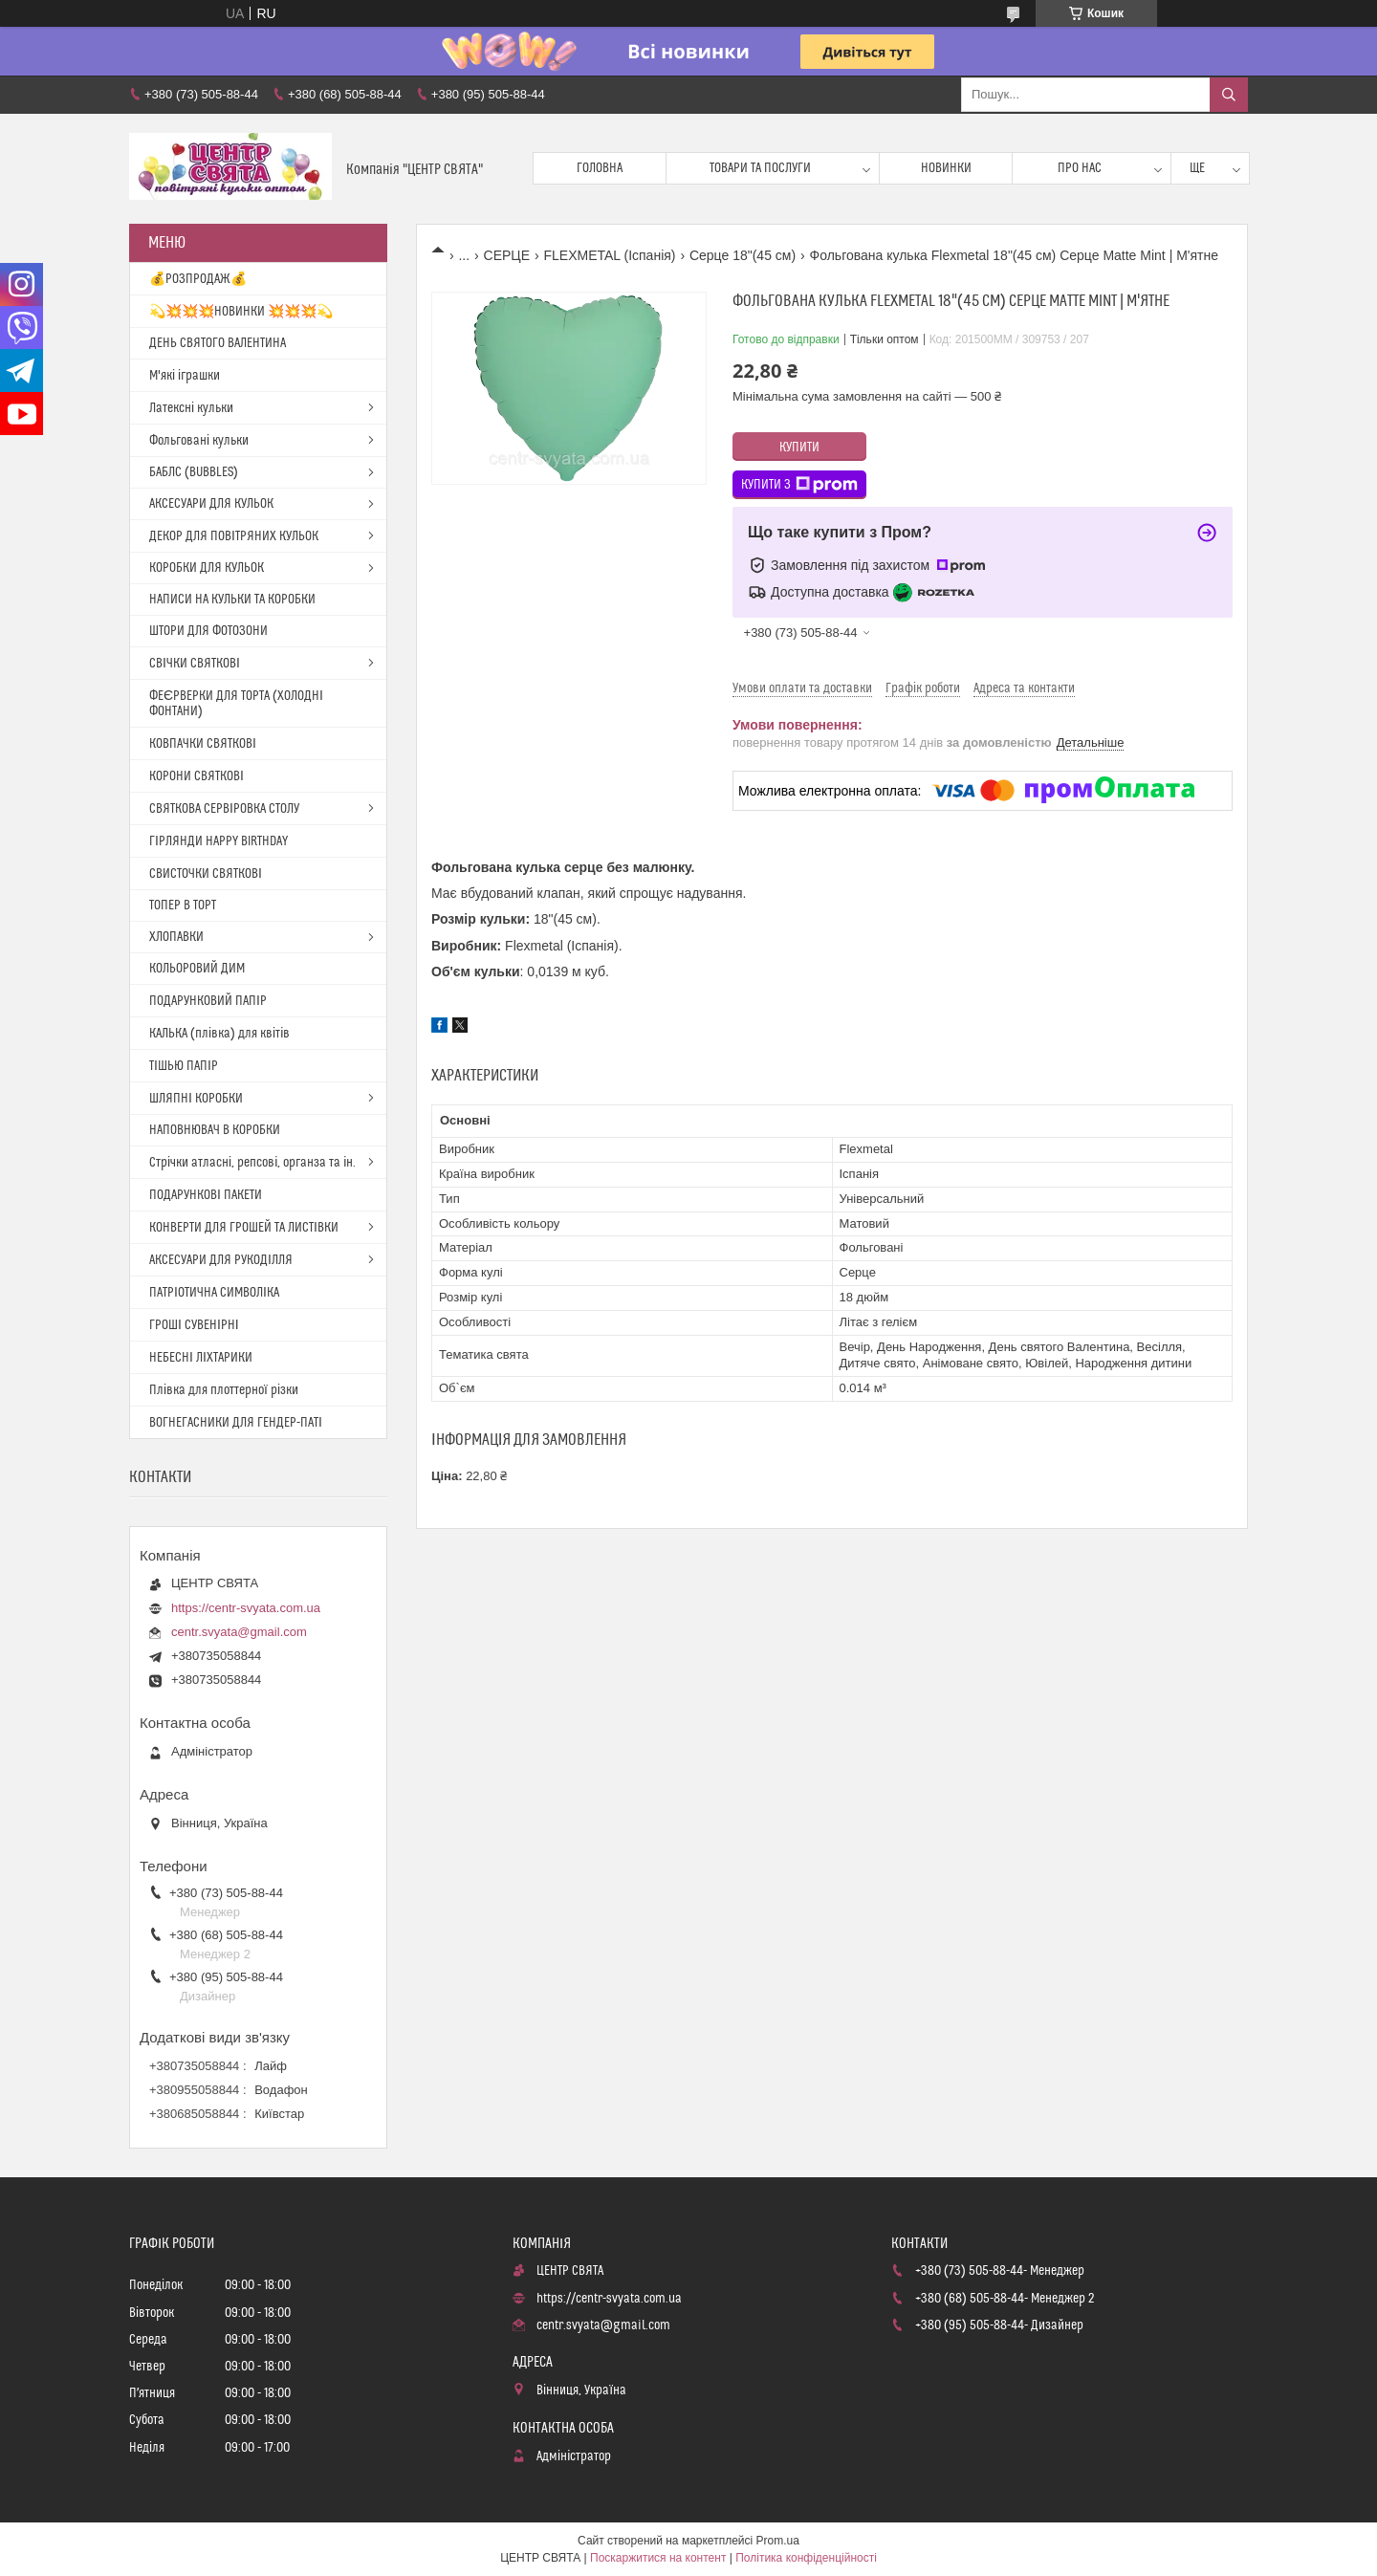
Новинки (946, 168)
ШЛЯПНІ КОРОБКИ (196, 1098)
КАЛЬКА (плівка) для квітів (219, 1033)
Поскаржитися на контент (658, 2558)
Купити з (799, 484)
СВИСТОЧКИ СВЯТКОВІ (205, 874)
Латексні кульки (191, 408)
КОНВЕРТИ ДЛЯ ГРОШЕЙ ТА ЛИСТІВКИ (244, 1227)
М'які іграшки (184, 375)
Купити (799, 447)
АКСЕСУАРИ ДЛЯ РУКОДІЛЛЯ (221, 1260)
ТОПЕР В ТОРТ (182, 905)
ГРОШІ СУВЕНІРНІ (194, 1325)
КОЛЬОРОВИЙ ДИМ (197, 968)
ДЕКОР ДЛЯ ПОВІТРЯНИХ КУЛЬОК (233, 536)
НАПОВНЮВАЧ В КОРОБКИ (214, 1130)
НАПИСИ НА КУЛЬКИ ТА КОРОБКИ (232, 599)
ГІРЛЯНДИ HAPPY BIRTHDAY (218, 841)
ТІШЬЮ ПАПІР (183, 1066)
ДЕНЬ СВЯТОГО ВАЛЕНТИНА (217, 343)
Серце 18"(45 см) (742, 255)
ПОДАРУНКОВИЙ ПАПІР (208, 1001)
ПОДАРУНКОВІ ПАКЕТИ (205, 1195)
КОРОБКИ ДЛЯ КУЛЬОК (206, 568)
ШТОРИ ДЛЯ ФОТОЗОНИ (208, 631)
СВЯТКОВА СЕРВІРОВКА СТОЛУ (224, 809)
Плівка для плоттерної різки (223, 1390)
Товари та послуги (760, 168)
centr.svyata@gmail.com (239, 1632)
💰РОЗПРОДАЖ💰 (198, 279)
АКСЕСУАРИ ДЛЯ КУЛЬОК (211, 504)
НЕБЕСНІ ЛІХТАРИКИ (200, 1357)
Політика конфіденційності (806, 2558)
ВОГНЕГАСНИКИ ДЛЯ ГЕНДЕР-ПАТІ (235, 1422)
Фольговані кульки (199, 440)
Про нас (1080, 168)
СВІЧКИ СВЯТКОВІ (194, 663)
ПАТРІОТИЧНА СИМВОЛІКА (214, 1292)
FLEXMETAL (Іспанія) (609, 255)
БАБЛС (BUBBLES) (193, 472)
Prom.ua (777, 2540)
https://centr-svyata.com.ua (245, 1608)
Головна (600, 168)
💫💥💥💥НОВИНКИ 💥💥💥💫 (241, 311)
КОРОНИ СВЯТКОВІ (196, 776)
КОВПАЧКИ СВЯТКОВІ (202, 744)
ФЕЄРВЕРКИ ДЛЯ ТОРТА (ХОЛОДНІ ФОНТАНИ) (236, 703)
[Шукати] (1229, 94)
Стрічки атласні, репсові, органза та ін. (252, 1162)
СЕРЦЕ (507, 255)
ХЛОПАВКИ (176, 937)
